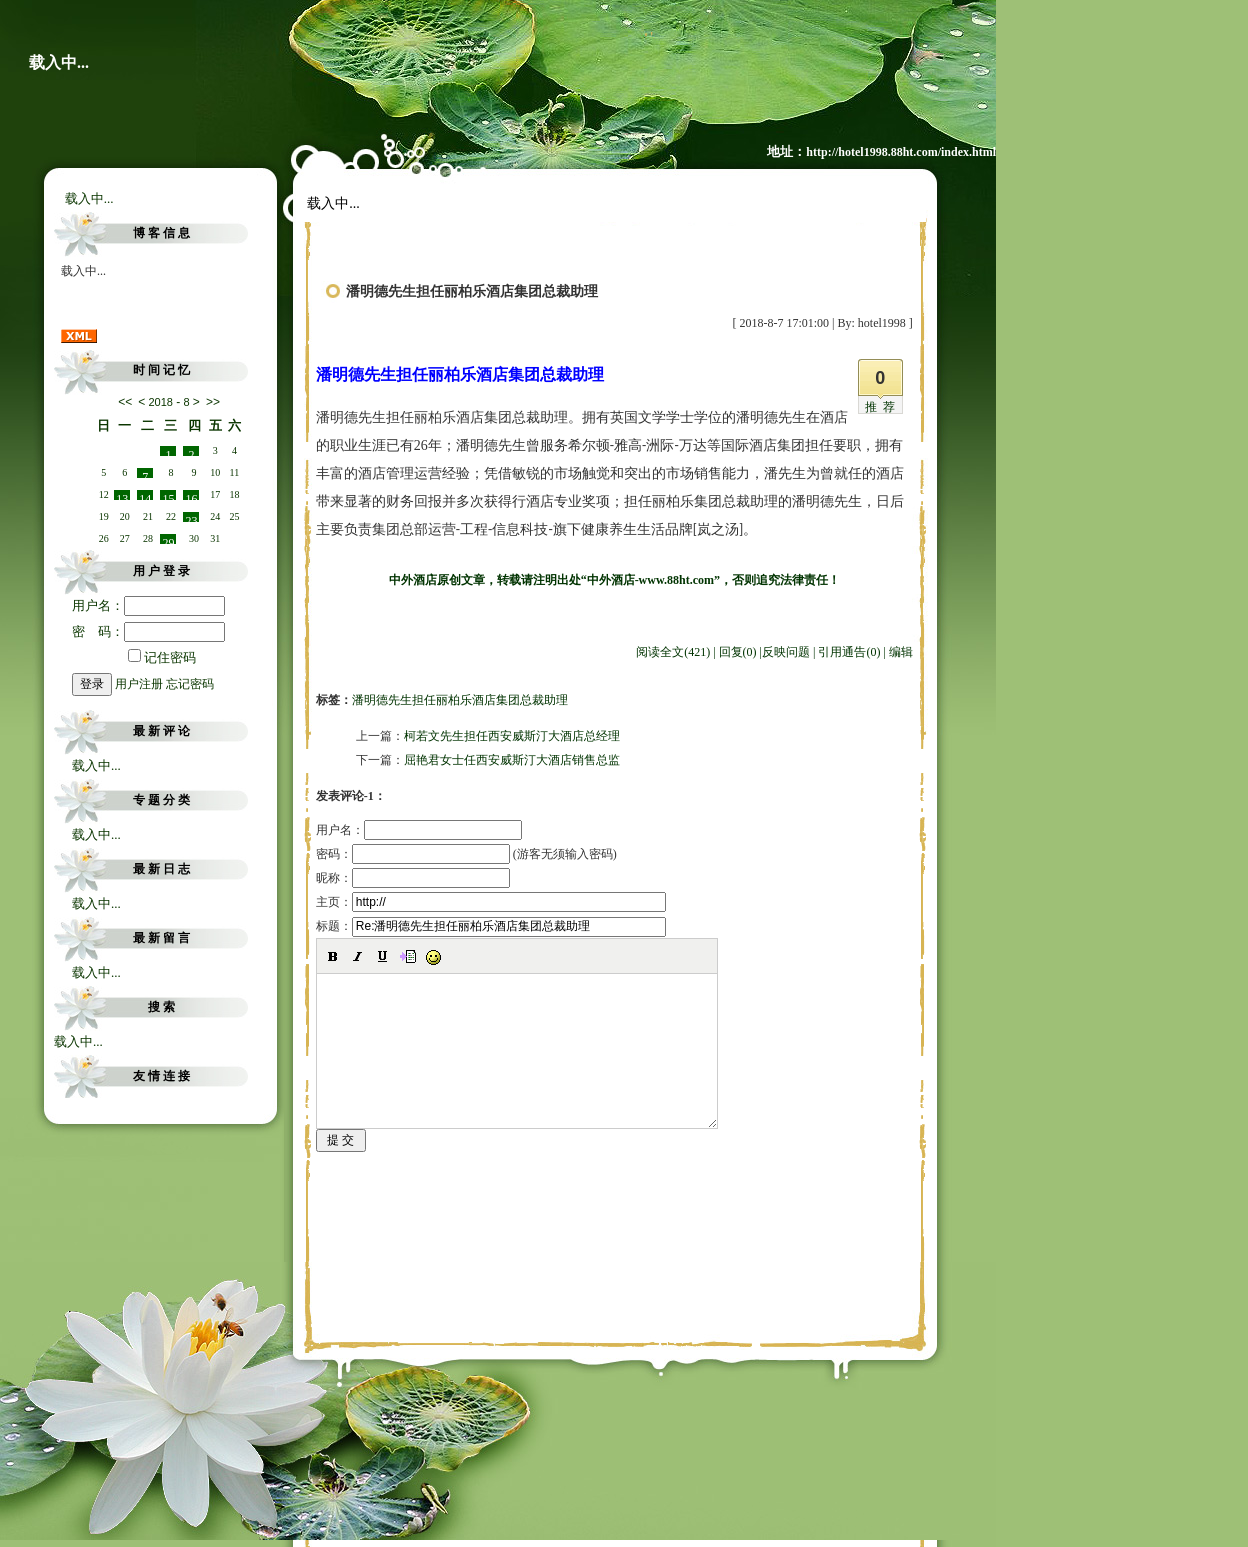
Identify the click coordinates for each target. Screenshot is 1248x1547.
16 (191, 496)
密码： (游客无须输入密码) (466, 854)
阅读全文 (673, 652)
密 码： (148, 631)
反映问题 (786, 652)
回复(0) (738, 652)
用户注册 (139, 684)
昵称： (413, 878)
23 (191, 518)
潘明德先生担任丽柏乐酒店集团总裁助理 (460, 700)
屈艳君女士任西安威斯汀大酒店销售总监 (512, 760)
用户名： (148, 605)
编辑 (901, 652)
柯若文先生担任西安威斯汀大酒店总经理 (512, 736)
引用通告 (849, 652)
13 (122, 496)
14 (145, 496)
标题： (491, 926)
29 (168, 540)
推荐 (883, 407)
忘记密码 (190, 684)
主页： (491, 902)
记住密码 (162, 657)
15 (168, 496)
